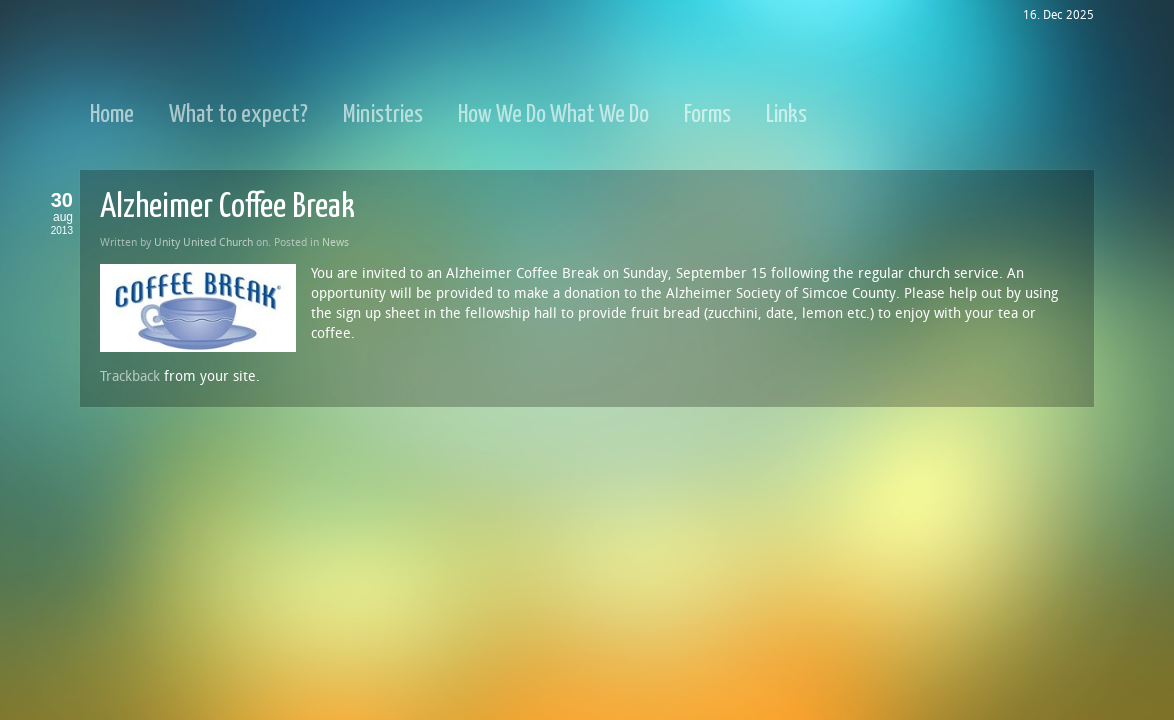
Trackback (130, 376)
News (335, 242)
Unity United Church (203, 242)
